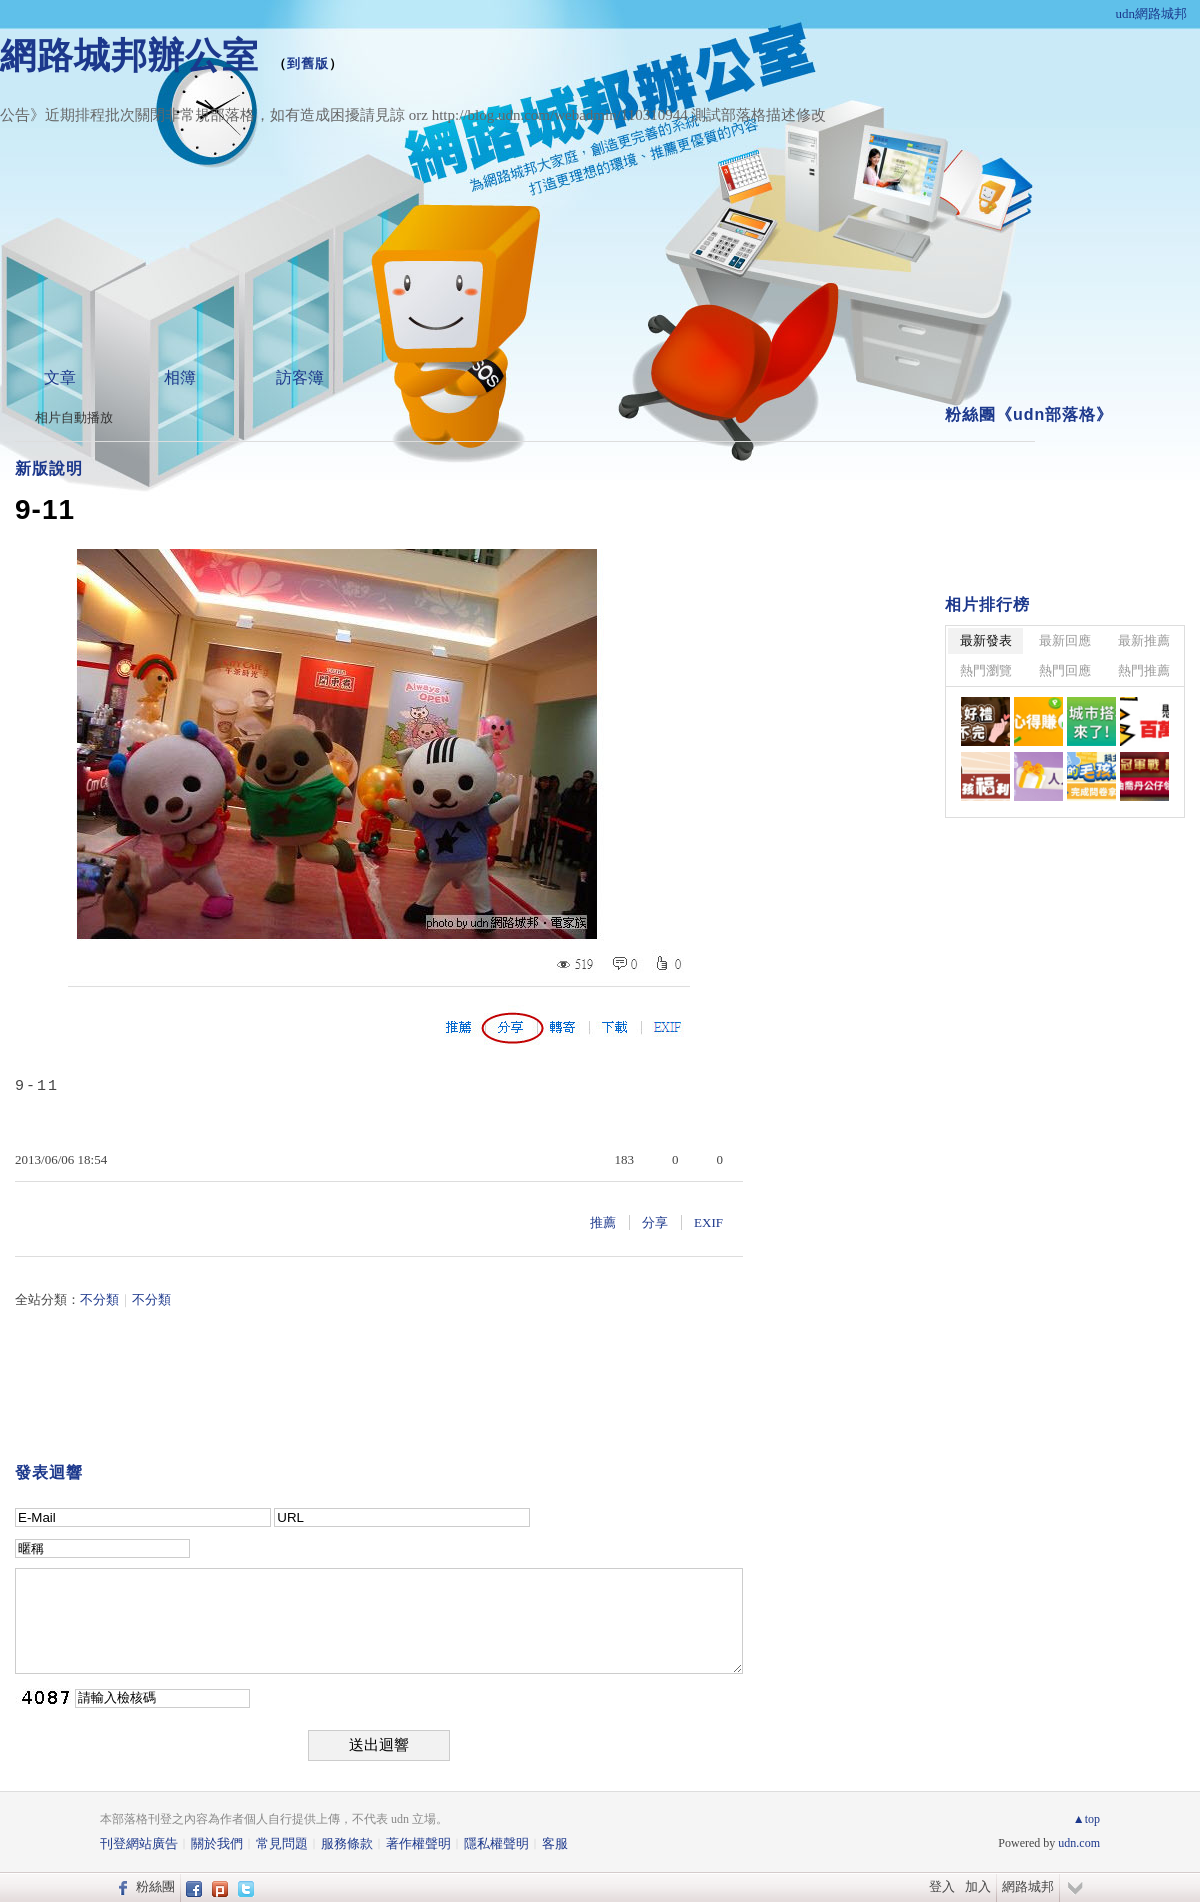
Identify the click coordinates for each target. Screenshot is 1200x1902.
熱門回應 (1065, 670)
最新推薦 (1144, 640)
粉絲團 (155, 1886)
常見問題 (282, 1843)
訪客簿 (300, 377)
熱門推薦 (1144, 670)
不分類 (99, 1299)
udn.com (1079, 1843)
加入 (978, 1886)
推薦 (603, 1222)
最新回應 (1065, 640)
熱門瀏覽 (986, 670)
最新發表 (986, 640)
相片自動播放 (74, 417)
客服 (555, 1843)
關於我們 (217, 1843)
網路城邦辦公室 (129, 55)
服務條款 (347, 1843)
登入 (942, 1886)
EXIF (708, 1222)
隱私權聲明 (496, 1843)
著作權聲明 (418, 1843)
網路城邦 (1028, 1886)
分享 (655, 1222)
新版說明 (49, 468)
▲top (1086, 1819)
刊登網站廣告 (139, 1843)
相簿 (180, 377)
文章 (60, 377)
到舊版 (308, 63)
